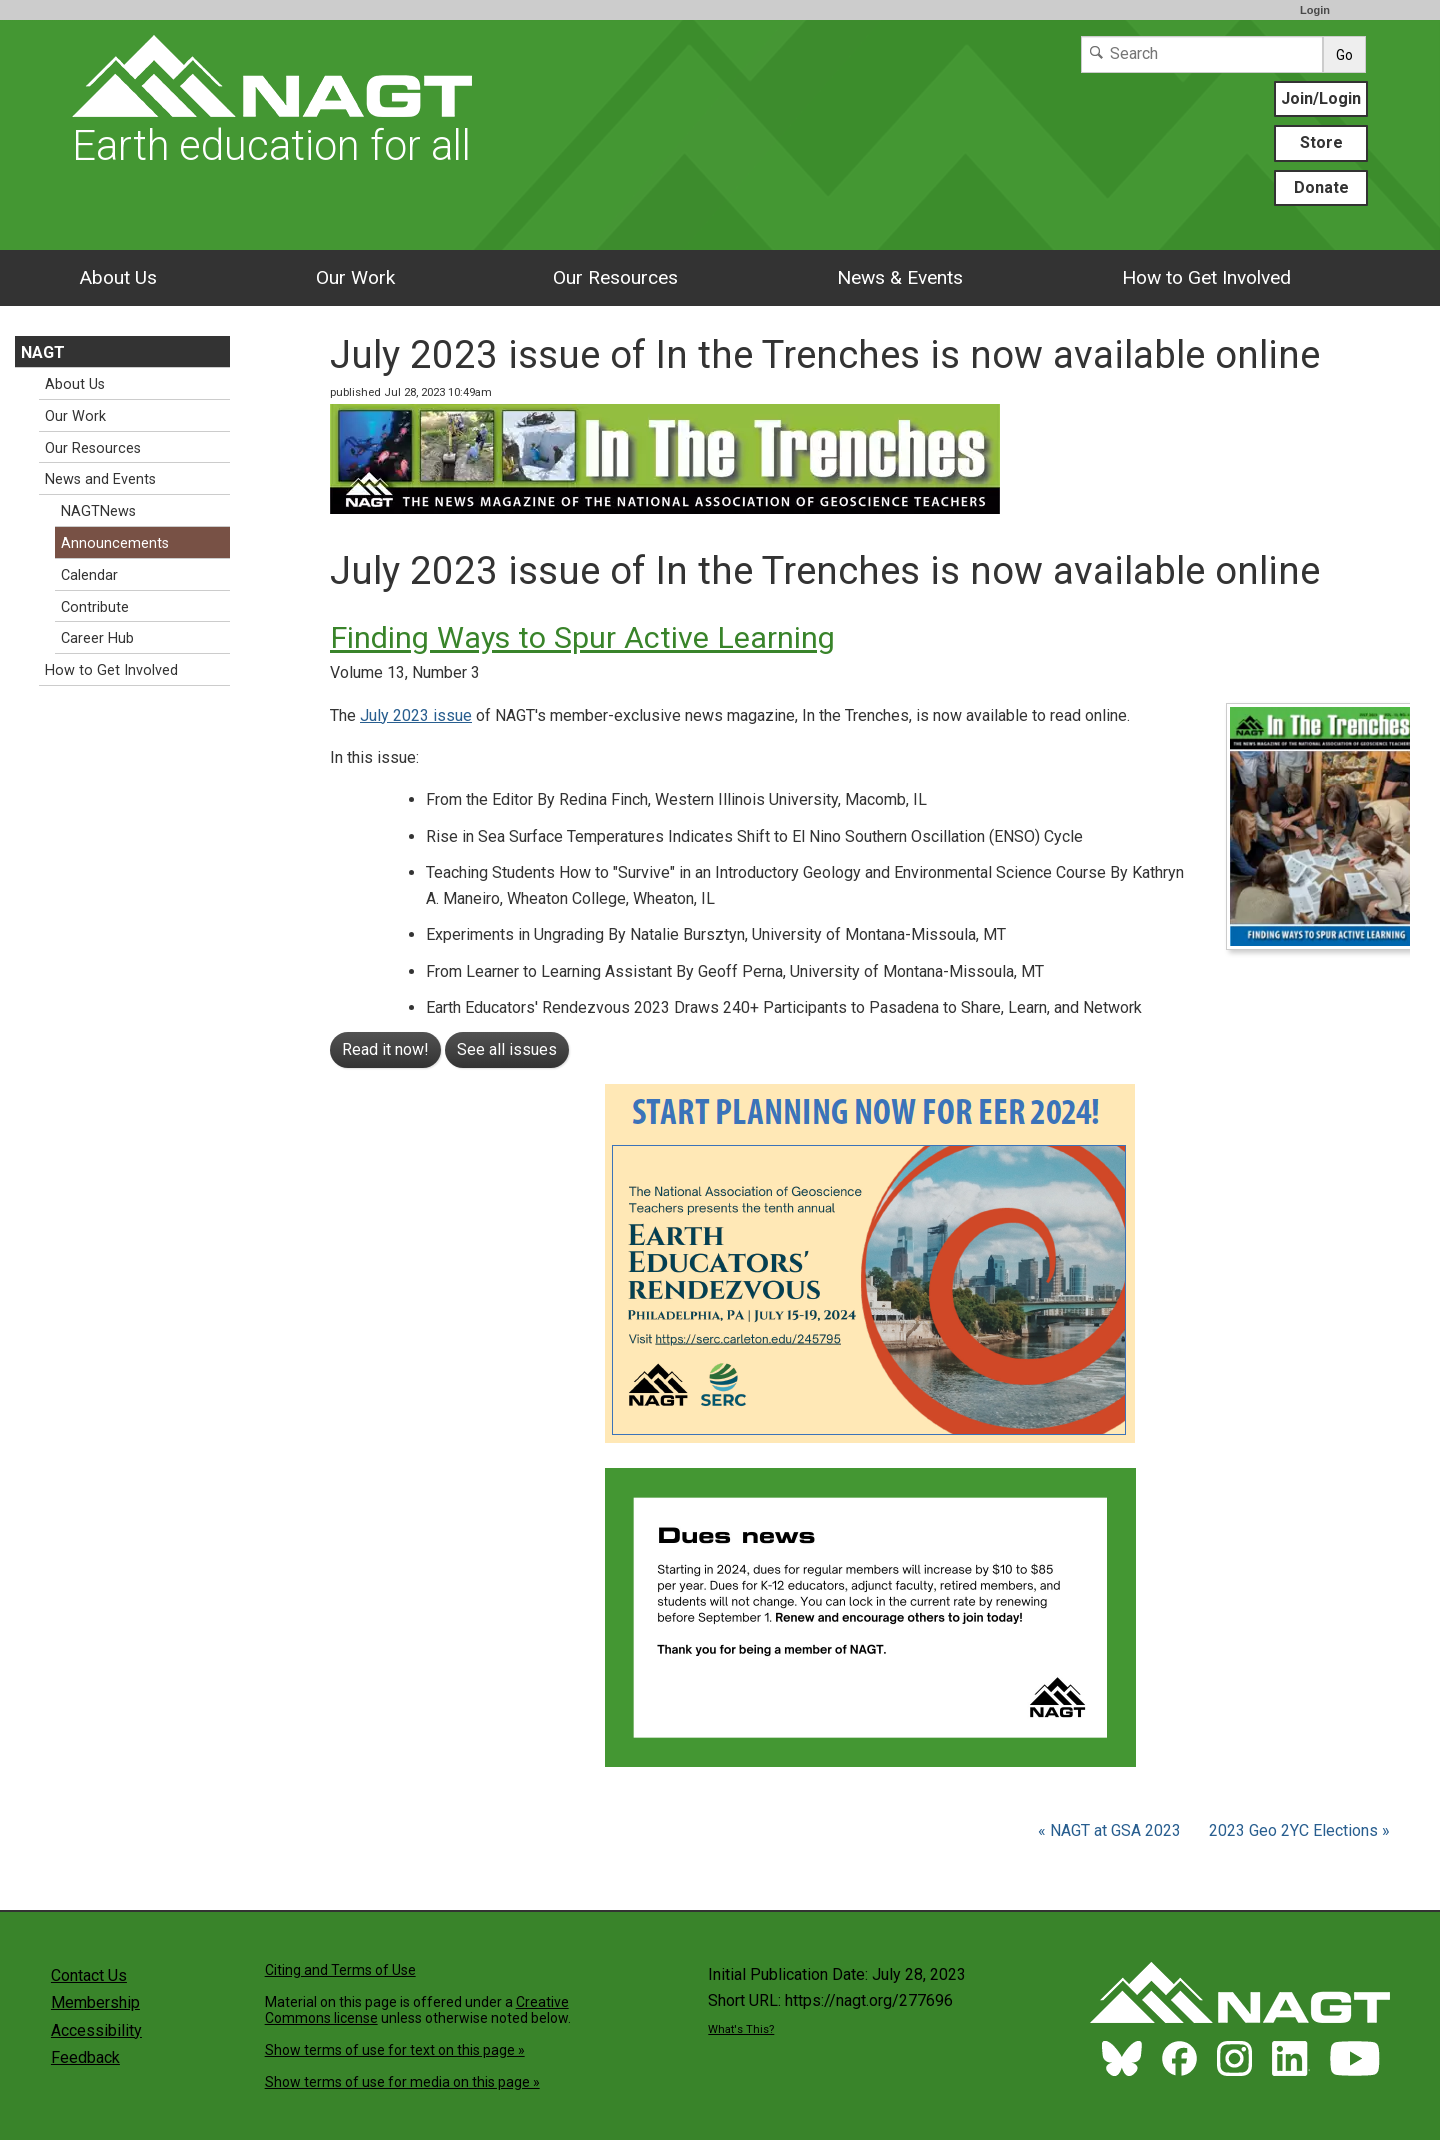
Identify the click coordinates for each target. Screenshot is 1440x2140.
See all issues (507, 1049)
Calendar (89, 575)
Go (1344, 55)
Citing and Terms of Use (340, 1970)
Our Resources (615, 277)
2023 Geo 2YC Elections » (1299, 1830)
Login (1315, 10)
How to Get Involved (1206, 277)
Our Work (355, 277)
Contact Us (89, 1975)
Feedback (85, 2057)
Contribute (95, 607)
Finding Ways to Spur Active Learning (582, 637)
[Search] (1202, 54)
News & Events (900, 277)
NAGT (43, 352)
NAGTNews (98, 511)
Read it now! (385, 1049)
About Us (118, 277)
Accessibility (96, 2030)
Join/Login (1321, 98)
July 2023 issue (416, 715)
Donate (1321, 187)
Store (1321, 142)
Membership (95, 2002)
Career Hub (97, 638)
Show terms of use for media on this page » (402, 2082)
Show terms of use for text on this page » (395, 2050)
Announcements (115, 543)
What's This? (741, 2029)
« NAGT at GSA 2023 (1111, 1830)
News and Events (100, 479)
